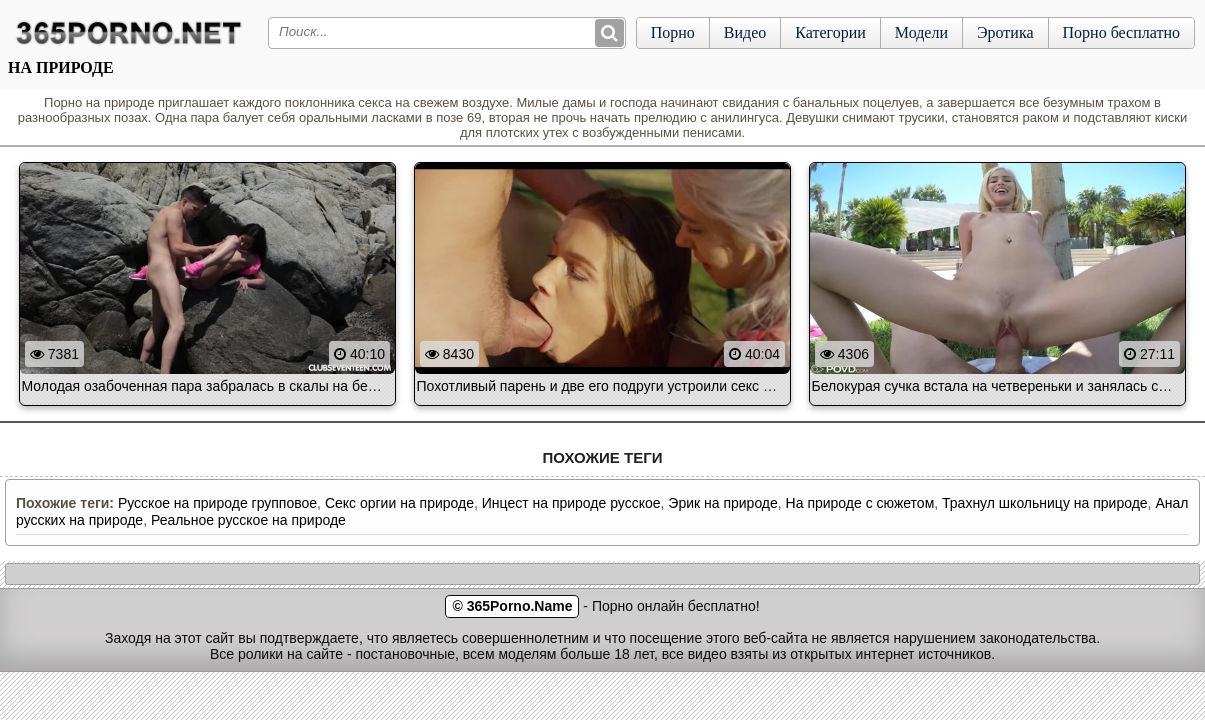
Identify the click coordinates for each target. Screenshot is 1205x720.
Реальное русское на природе (248, 520)
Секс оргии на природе (399, 503)
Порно (673, 32)
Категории (830, 32)
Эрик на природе (723, 503)
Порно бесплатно (1121, 32)
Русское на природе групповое (217, 503)
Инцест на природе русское (571, 503)
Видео (745, 32)
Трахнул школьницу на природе (1045, 503)
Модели (921, 32)
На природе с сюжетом (860, 503)
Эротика (1005, 32)
